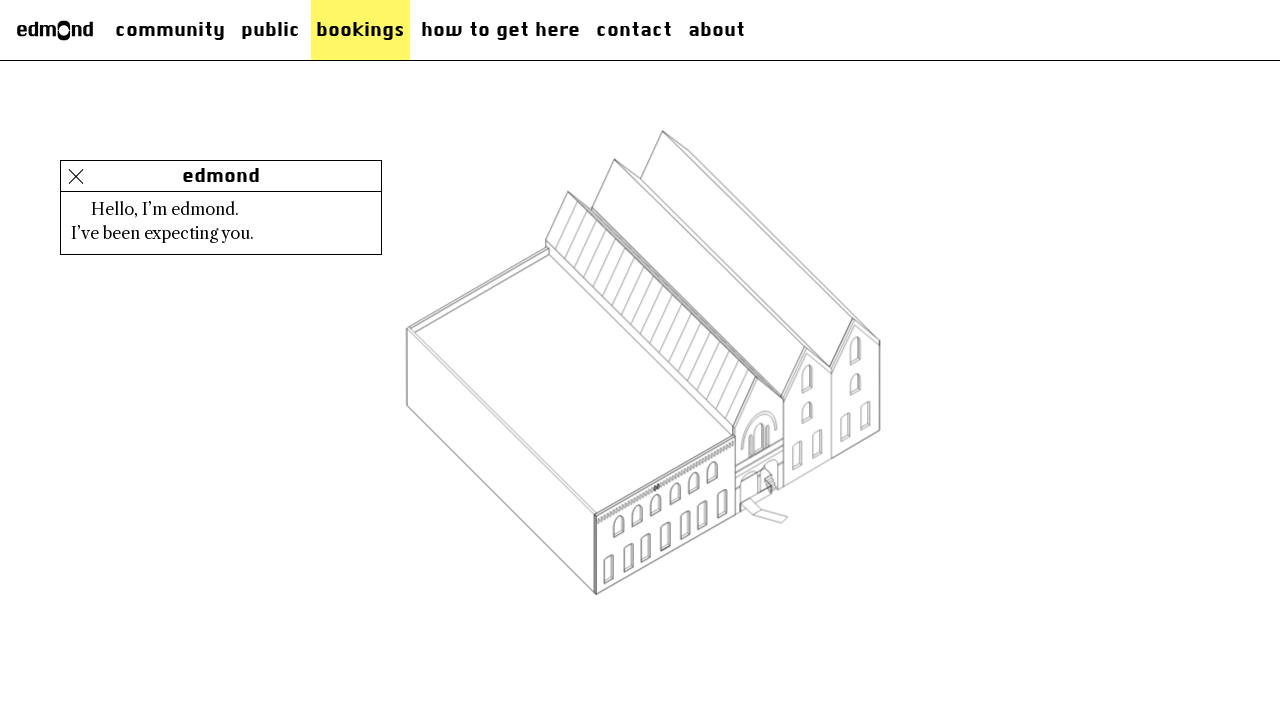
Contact (634, 29)
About (716, 29)
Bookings (360, 29)
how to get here (500, 29)
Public (270, 29)
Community (170, 29)
